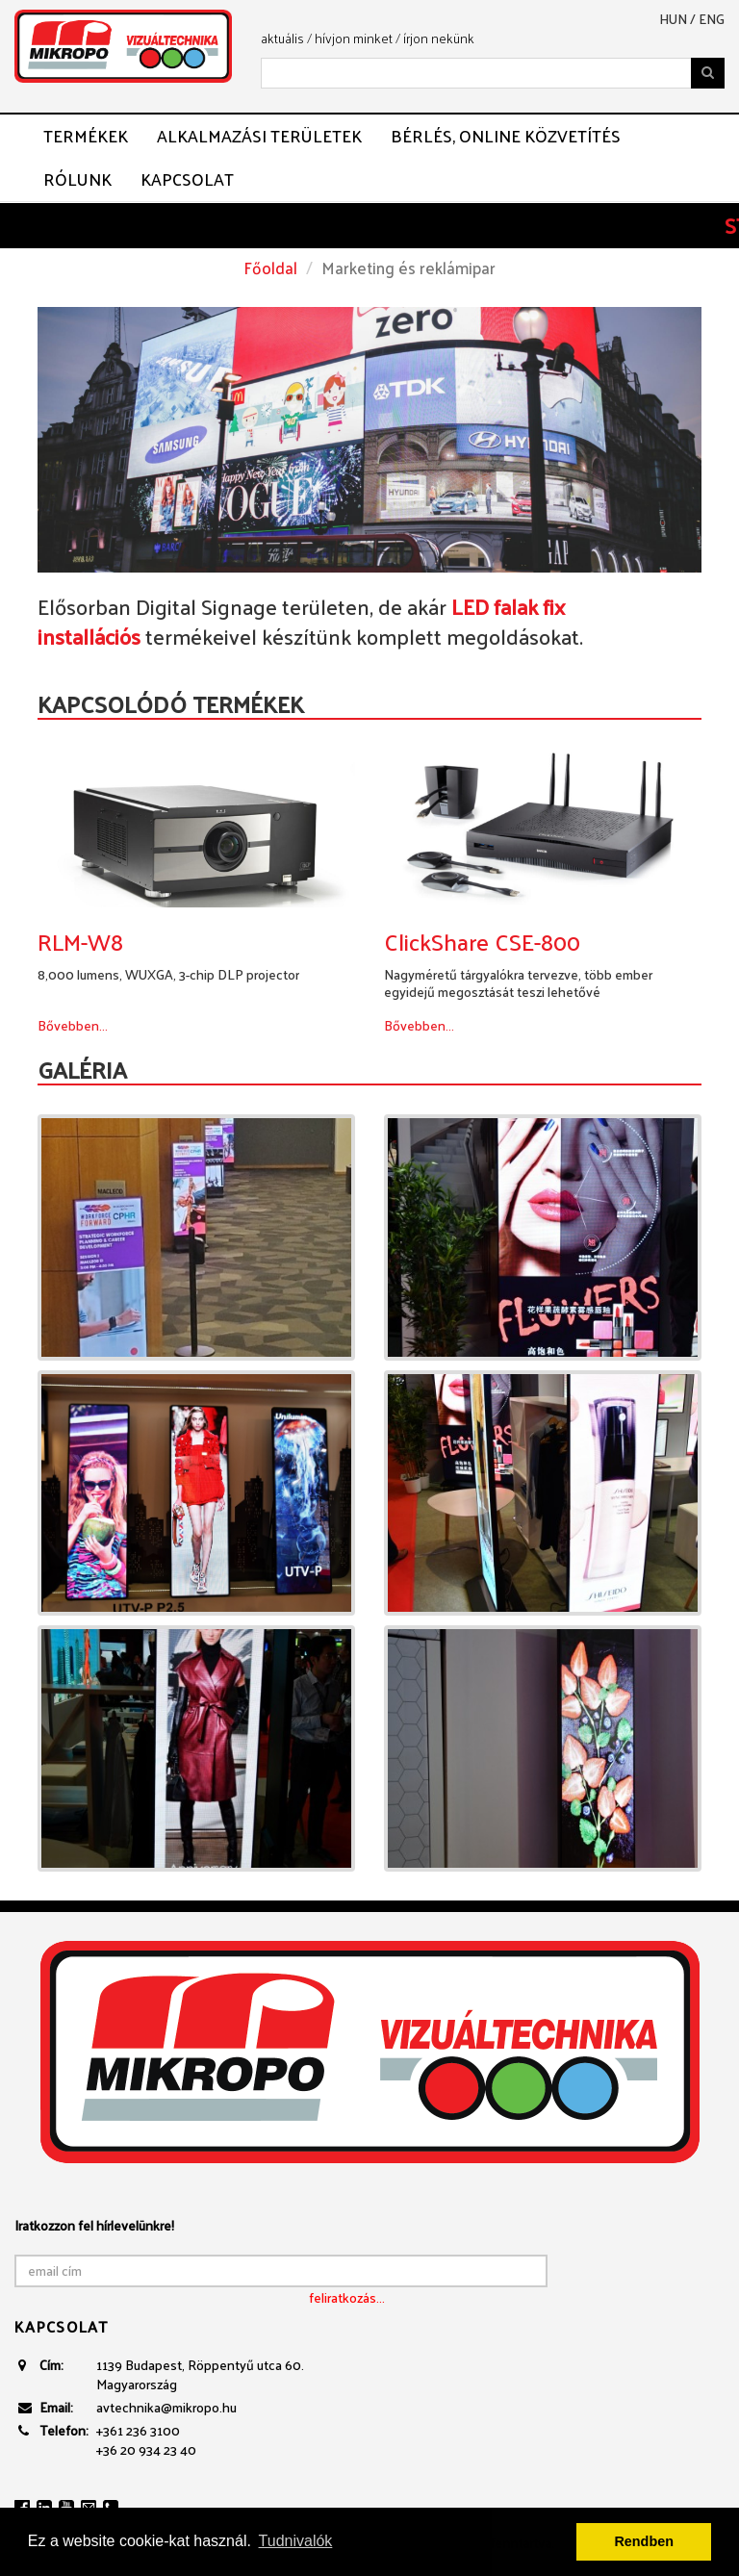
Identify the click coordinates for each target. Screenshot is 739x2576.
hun (673, 19)
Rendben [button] (644, 2541)
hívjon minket (354, 38)
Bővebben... (73, 1025)
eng (712, 19)
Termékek (85, 135)
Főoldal (270, 267)
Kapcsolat (187, 179)
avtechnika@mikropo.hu (166, 2407)
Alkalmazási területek (259, 135)
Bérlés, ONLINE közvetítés (506, 135)
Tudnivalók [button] (296, 2541)
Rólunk (77, 179)
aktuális (282, 38)
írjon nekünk (438, 38)
